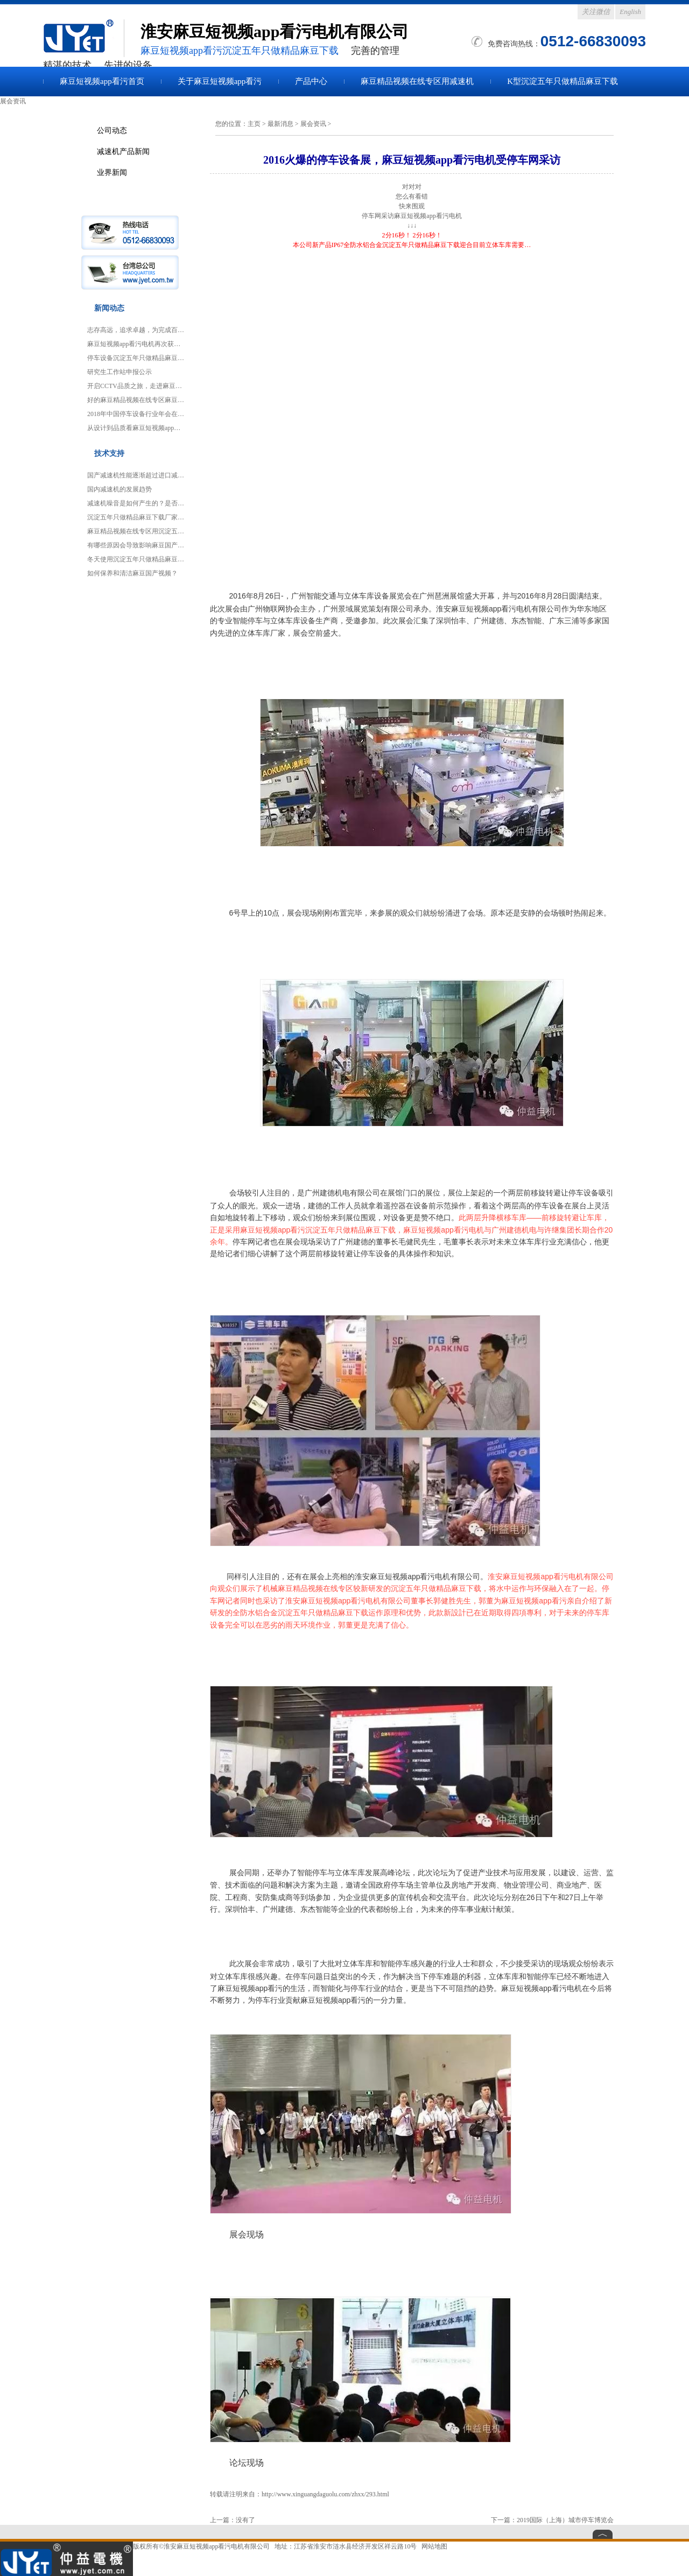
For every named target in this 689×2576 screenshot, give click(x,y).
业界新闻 (112, 172)
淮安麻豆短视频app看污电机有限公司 (217, 2546)
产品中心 (311, 81)
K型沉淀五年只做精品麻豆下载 (562, 81)
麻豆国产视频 (83, 38)
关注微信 (596, 12)
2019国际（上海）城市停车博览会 (565, 2520)
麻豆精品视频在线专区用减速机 (417, 81)
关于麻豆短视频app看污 (220, 81)
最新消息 (280, 124)
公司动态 (112, 130)
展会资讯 (313, 124)
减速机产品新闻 (123, 151)
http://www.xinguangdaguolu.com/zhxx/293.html (325, 2494)
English (630, 12)
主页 (254, 124)
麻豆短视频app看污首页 (102, 81)
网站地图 (434, 2546)
